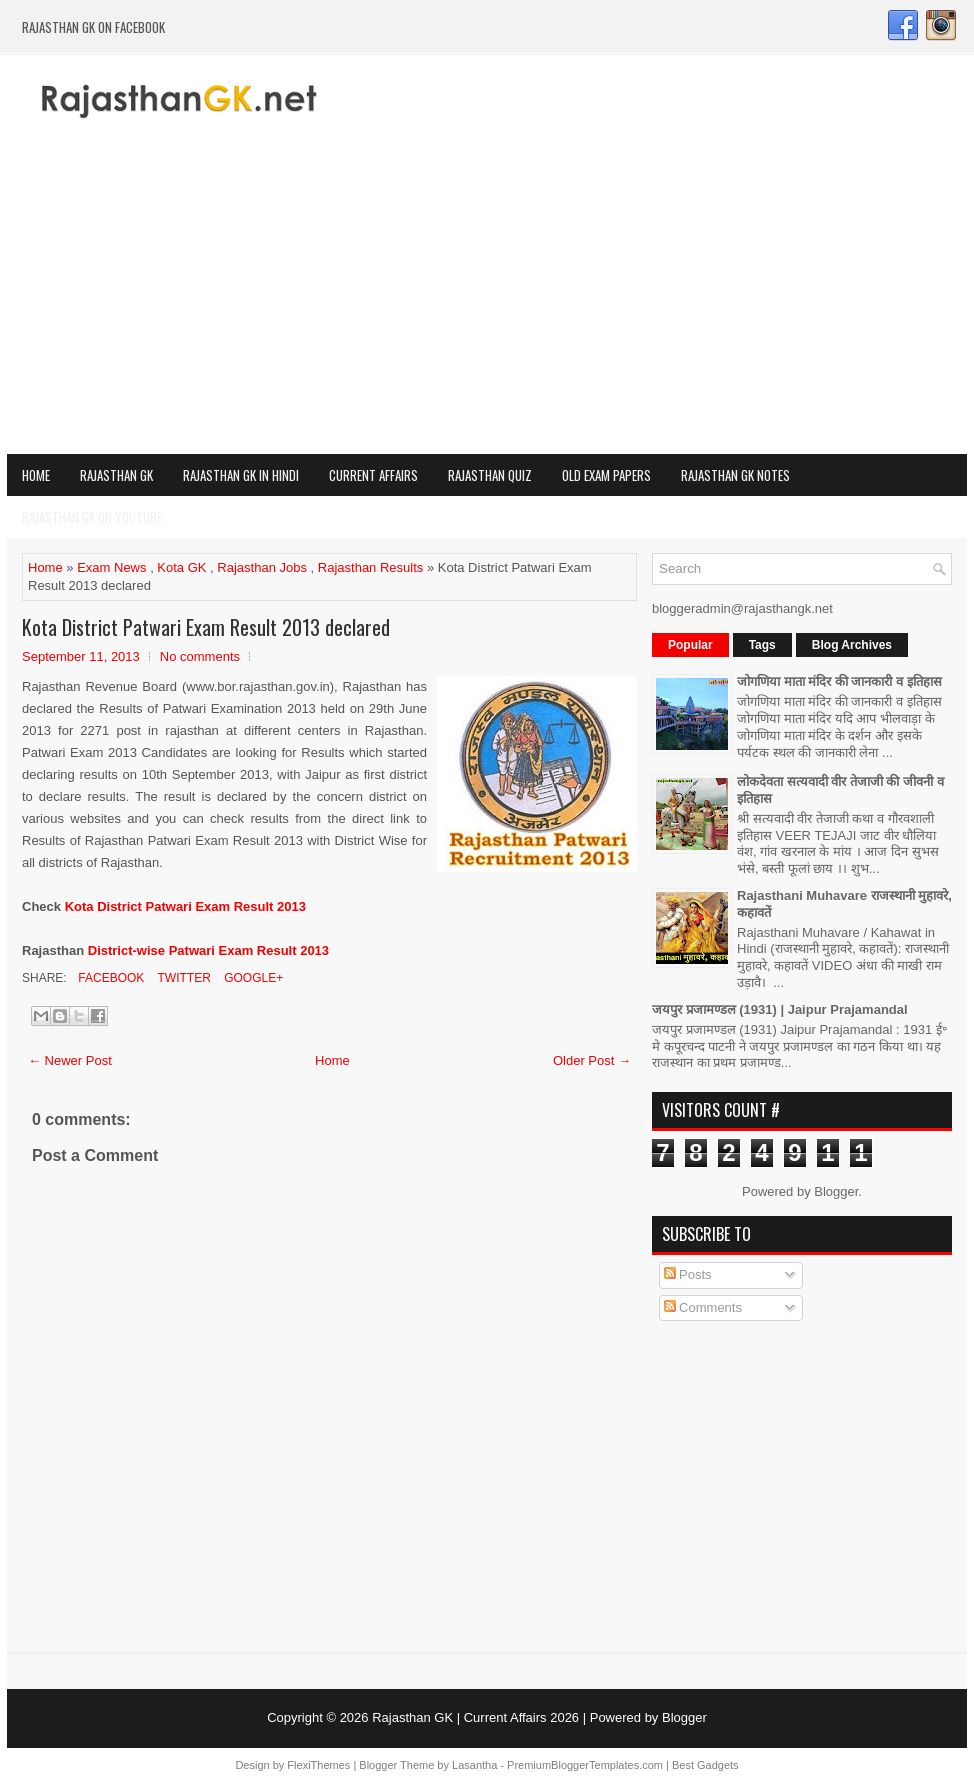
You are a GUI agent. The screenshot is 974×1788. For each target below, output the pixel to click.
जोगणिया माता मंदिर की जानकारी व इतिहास (839, 681)
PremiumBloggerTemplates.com (585, 1765)
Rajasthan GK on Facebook (93, 27)
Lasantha (474, 1765)
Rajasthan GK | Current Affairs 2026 (475, 1717)
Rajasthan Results (371, 567)
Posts (688, 1274)
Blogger (836, 1191)
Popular (690, 645)
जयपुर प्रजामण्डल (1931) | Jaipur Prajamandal (780, 1009)
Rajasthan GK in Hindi (241, 475)
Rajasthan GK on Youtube (92, 517)
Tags (762, 645)
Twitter (182, 978)
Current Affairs (373, 475)
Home (36, 475)
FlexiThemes (318, 1765)
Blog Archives (852, 645)
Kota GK (181, 567)
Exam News (111, 567)
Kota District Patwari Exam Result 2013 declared (206, 627)
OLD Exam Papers (606, 475)
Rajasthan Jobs (262, 567)
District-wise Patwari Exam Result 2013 (208, 950)
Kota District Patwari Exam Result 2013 (185, 906)
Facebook (109, 978)
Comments (703, 1307)
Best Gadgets (705, 1765)
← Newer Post (70, 1060)
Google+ (252, 978)
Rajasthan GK (116, 475)
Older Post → (592, 1060)
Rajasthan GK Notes (735, 475)
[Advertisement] (487, 304)
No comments (200, 656)
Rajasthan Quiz (490, 475)
